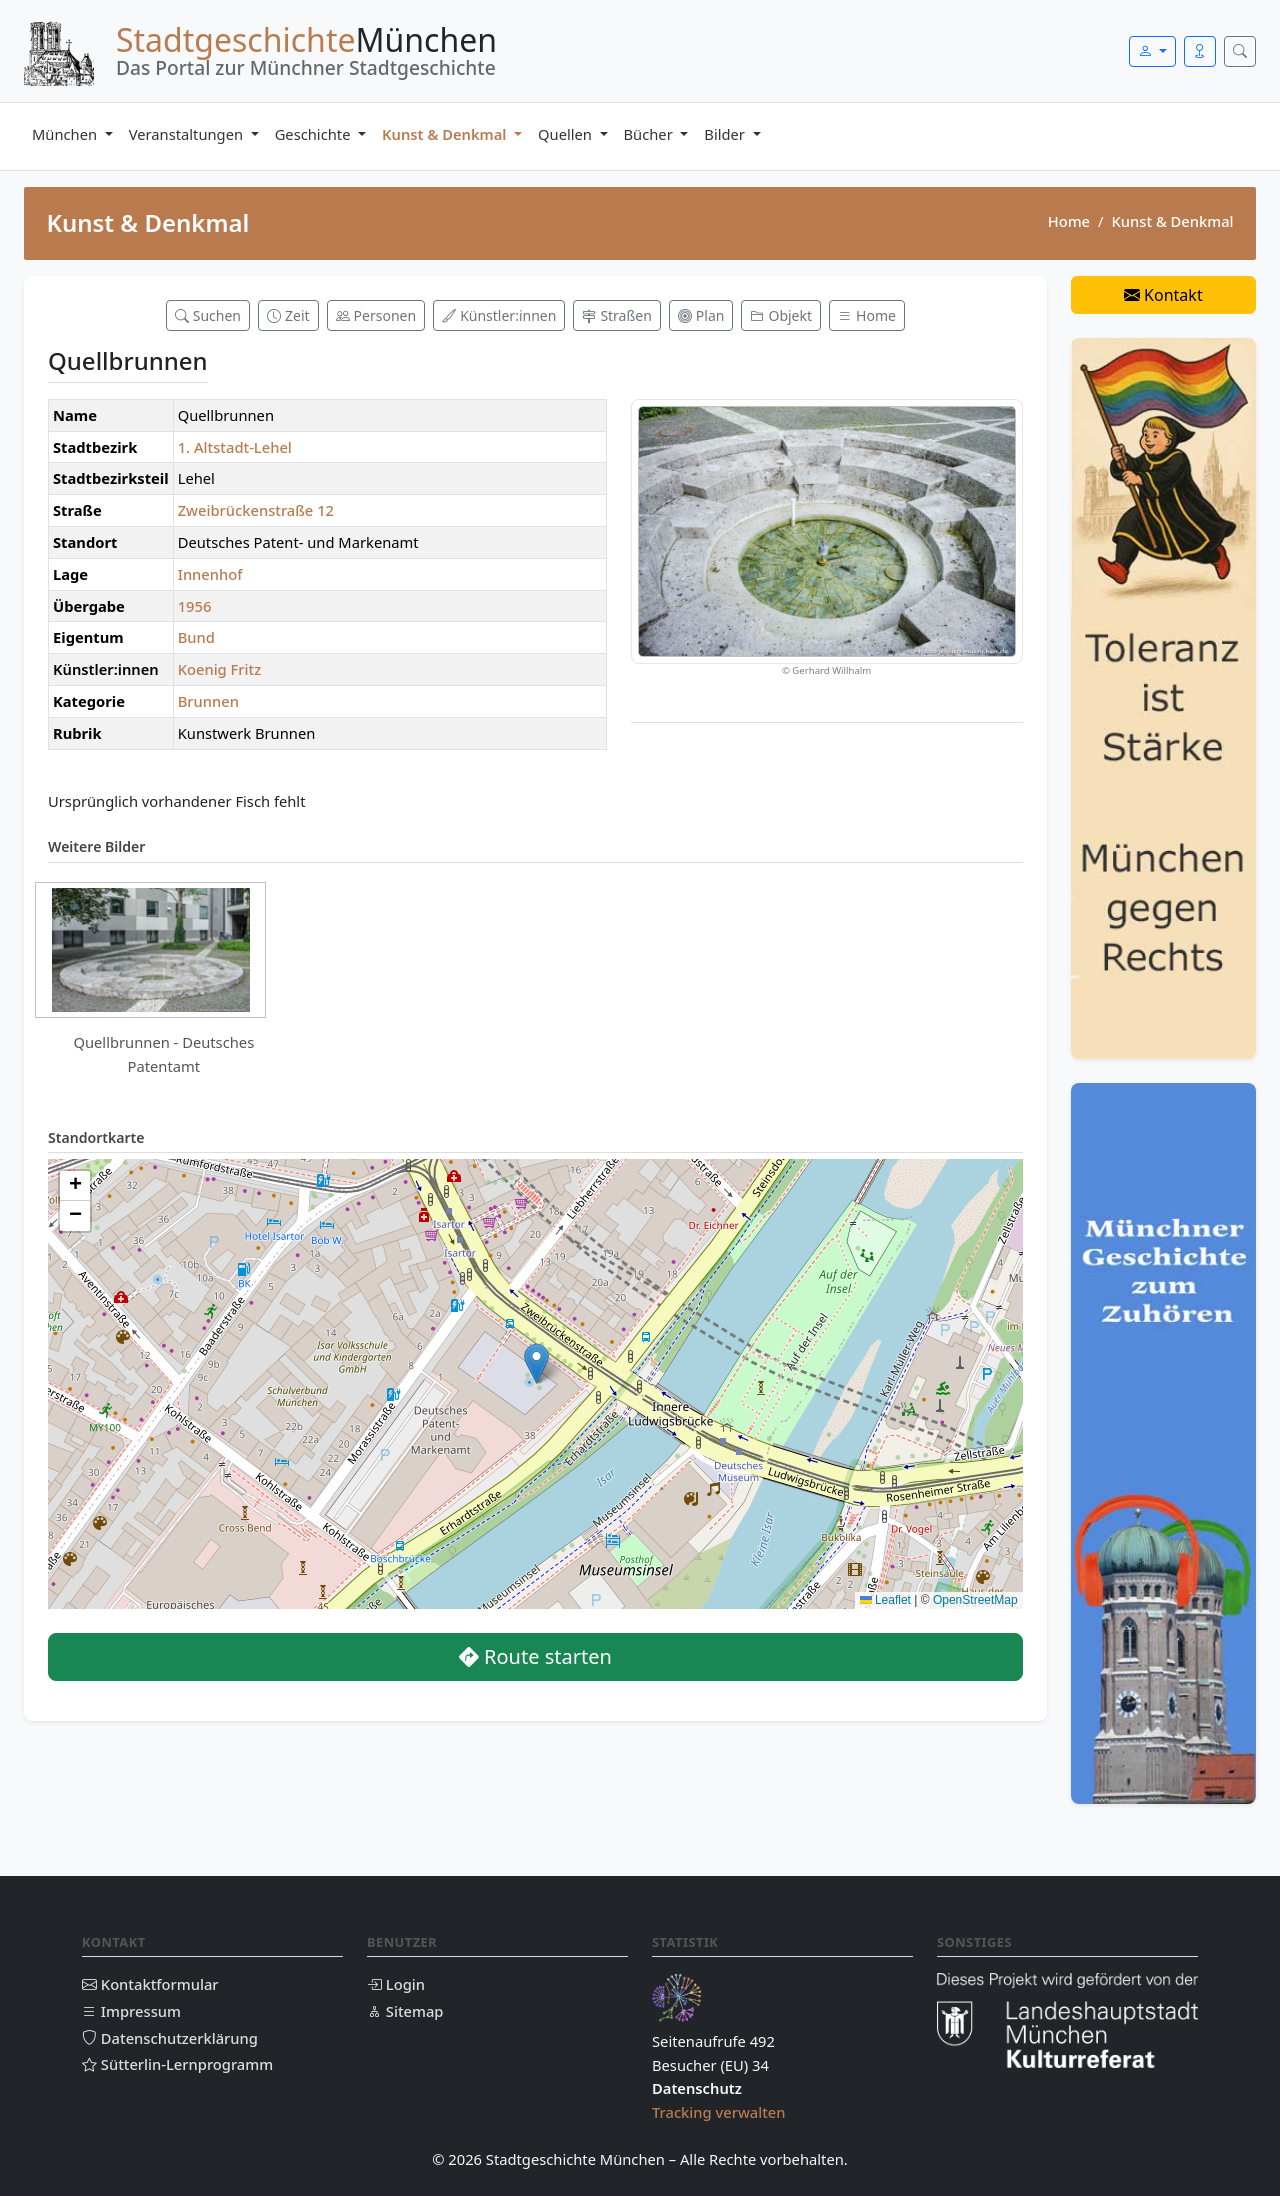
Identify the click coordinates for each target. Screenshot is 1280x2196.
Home (1069, 221)
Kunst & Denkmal (446, 134)
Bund (196, 637)
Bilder (726, 134)
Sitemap (405, 2011)
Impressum (131, 2011)
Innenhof (210, 574)
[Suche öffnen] (1240, 51)
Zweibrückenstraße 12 (256, 510)
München (66, 134)
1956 (195, 606)
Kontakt (1163, 295)
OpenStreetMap (975, 1600)
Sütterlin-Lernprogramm (177, 2064)
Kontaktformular (150, 1984)
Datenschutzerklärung (170, 2038)
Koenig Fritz (220, 669)
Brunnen (208, 701)
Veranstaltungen (188, 134)
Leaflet (885, 1600)
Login (396, 1984)
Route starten (535, 1656)
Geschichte (315, 134)
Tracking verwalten (719, 2112)
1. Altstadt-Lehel (235, 447)
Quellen (567, 134)
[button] (536, 1363)
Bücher (650, 134)
